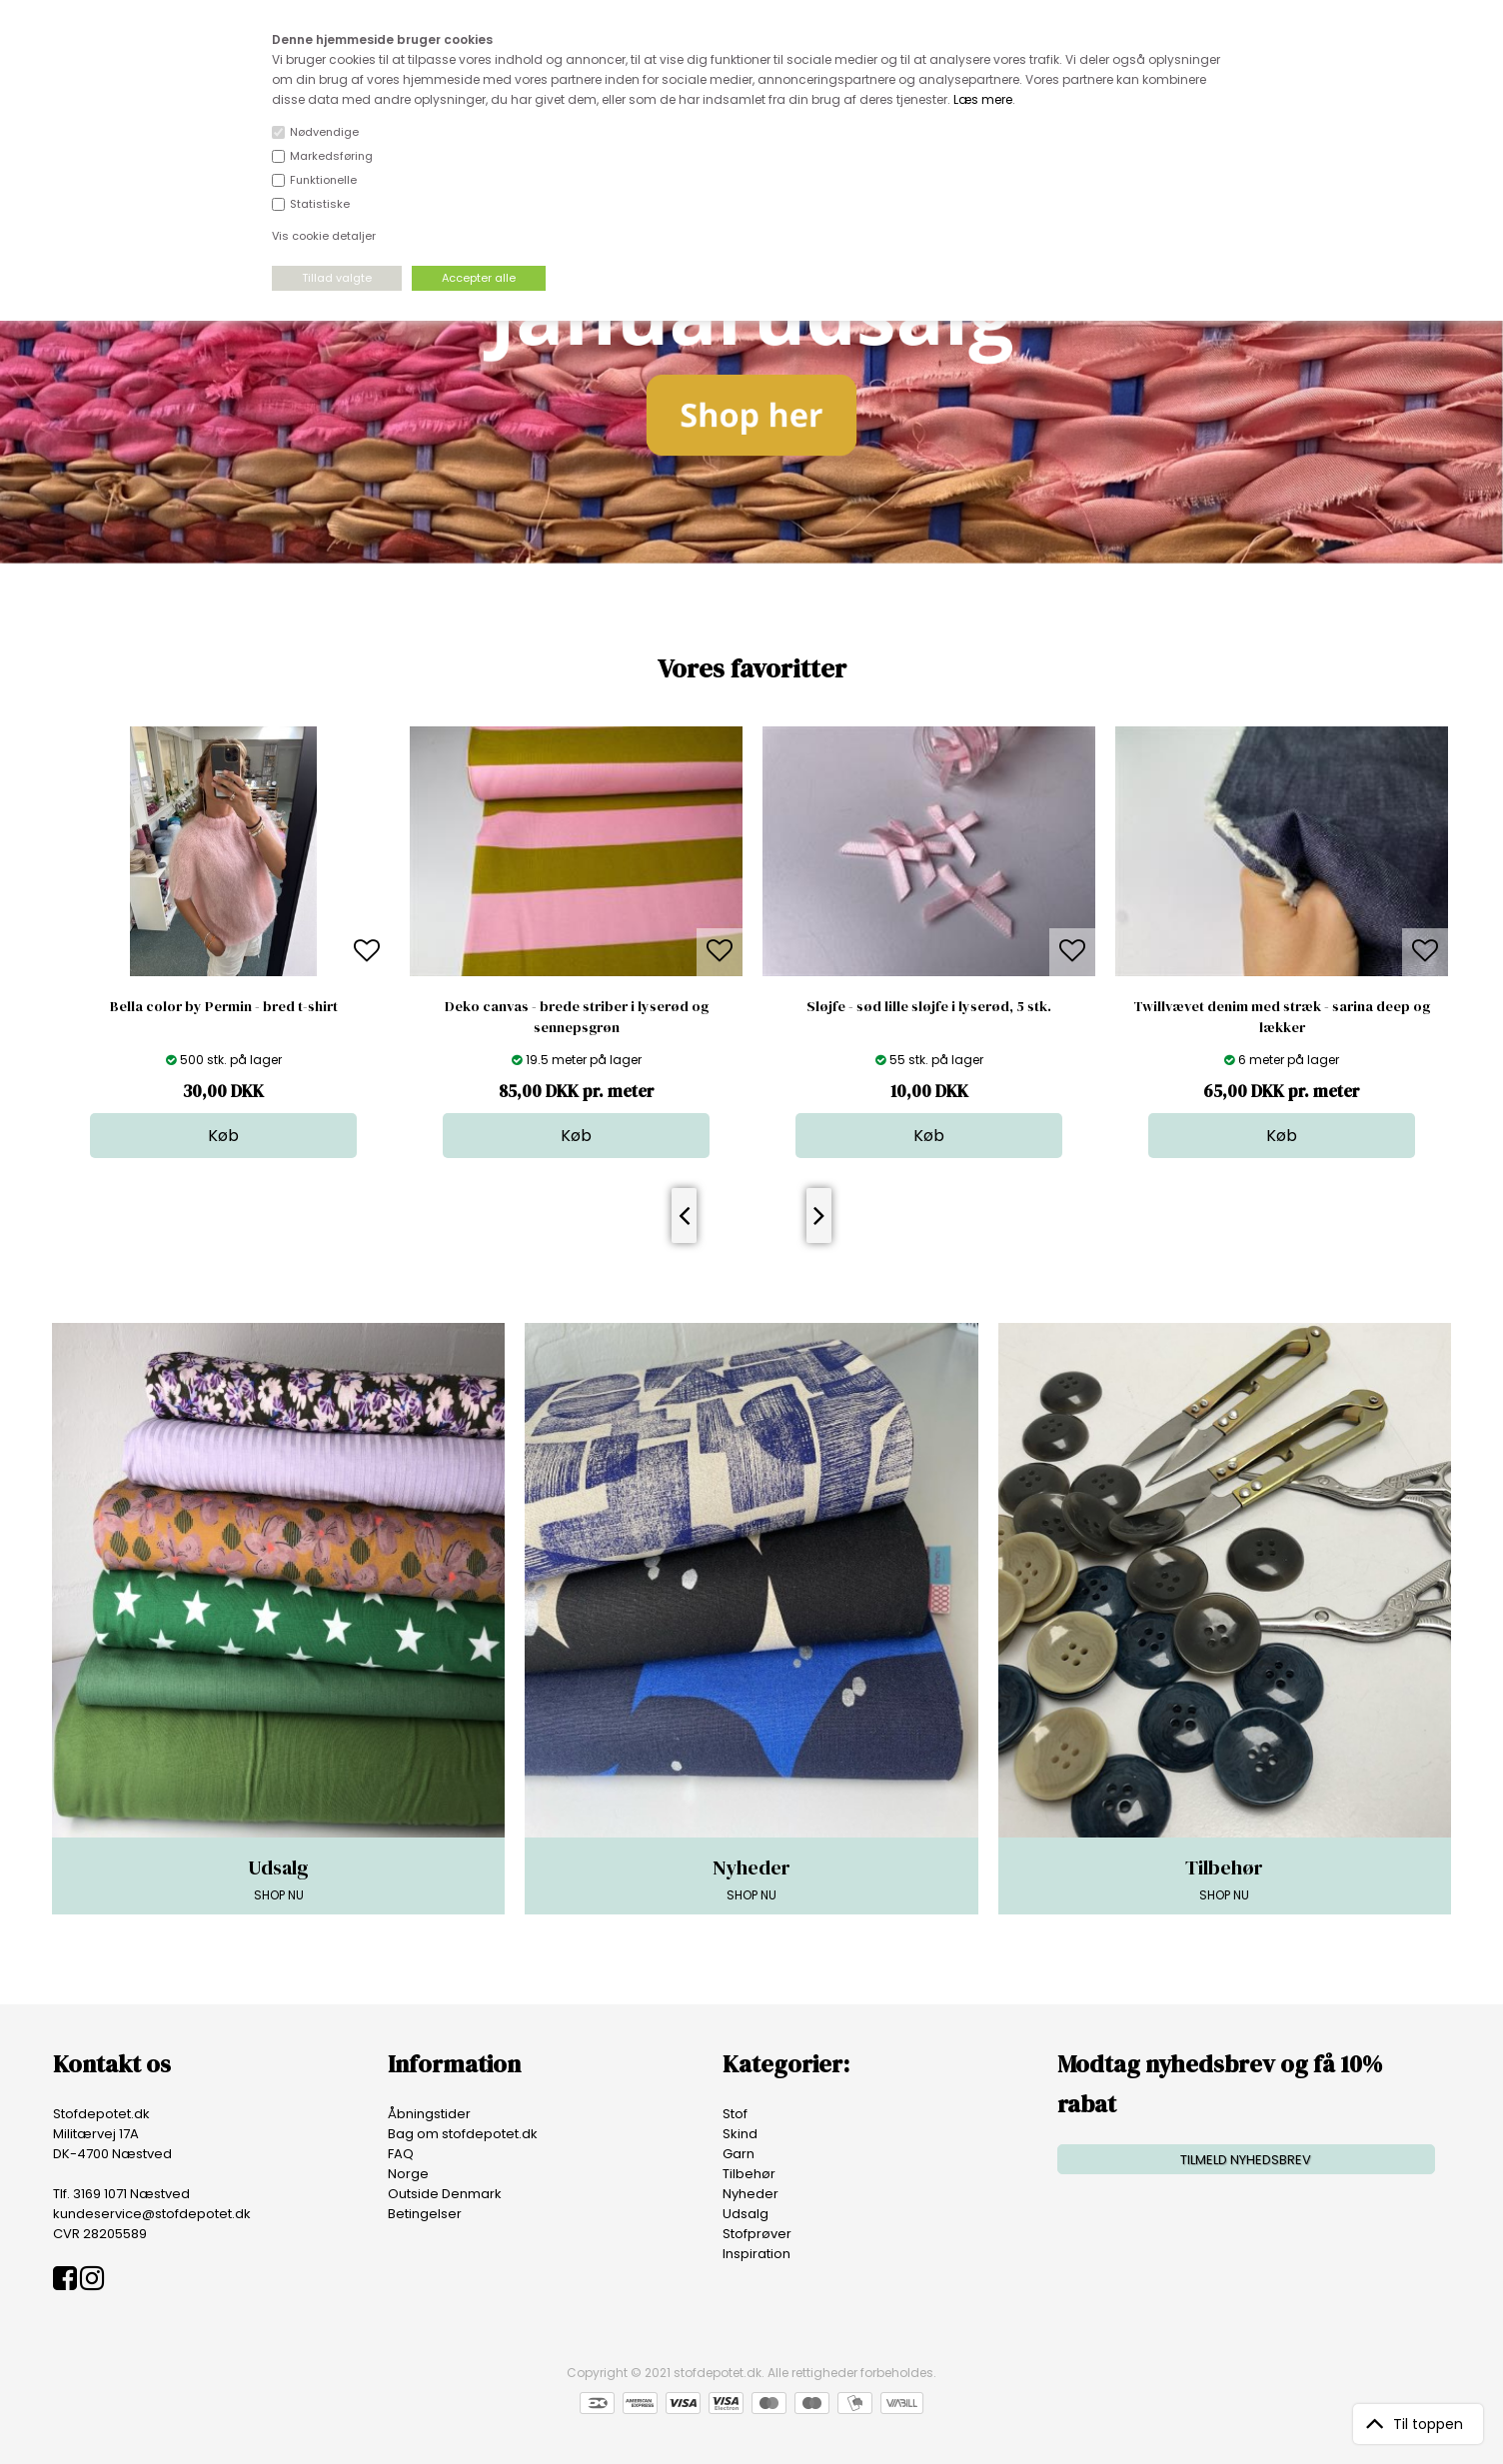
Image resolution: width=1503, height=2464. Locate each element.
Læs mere (982, 99)
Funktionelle (323, 180)
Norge (408, 2173)
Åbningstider (429, 2113)
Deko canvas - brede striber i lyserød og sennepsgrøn (577, 1016)
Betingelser (425, 2213)
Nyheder (750, 2193)
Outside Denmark (445, 2193)
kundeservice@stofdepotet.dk (152, 2213)
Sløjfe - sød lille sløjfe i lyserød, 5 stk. (928, 1006)
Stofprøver (757, 2233)
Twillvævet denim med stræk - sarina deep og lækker (1281, 1016)
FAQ (401, 2153)
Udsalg (745, 2213)
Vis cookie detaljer (324, 236)
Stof (735, 2113)
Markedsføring (331, 156)
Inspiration (756, 2253)
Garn (738, 2153)
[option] (223, 942)
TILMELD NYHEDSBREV (1245, 2159)
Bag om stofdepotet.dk (463, 2133)
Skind (740, 2133)
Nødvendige (324, 132)
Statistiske (320, 204)
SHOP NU (278, 1878)
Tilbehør (749, 2173)
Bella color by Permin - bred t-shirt (224, 1006)
